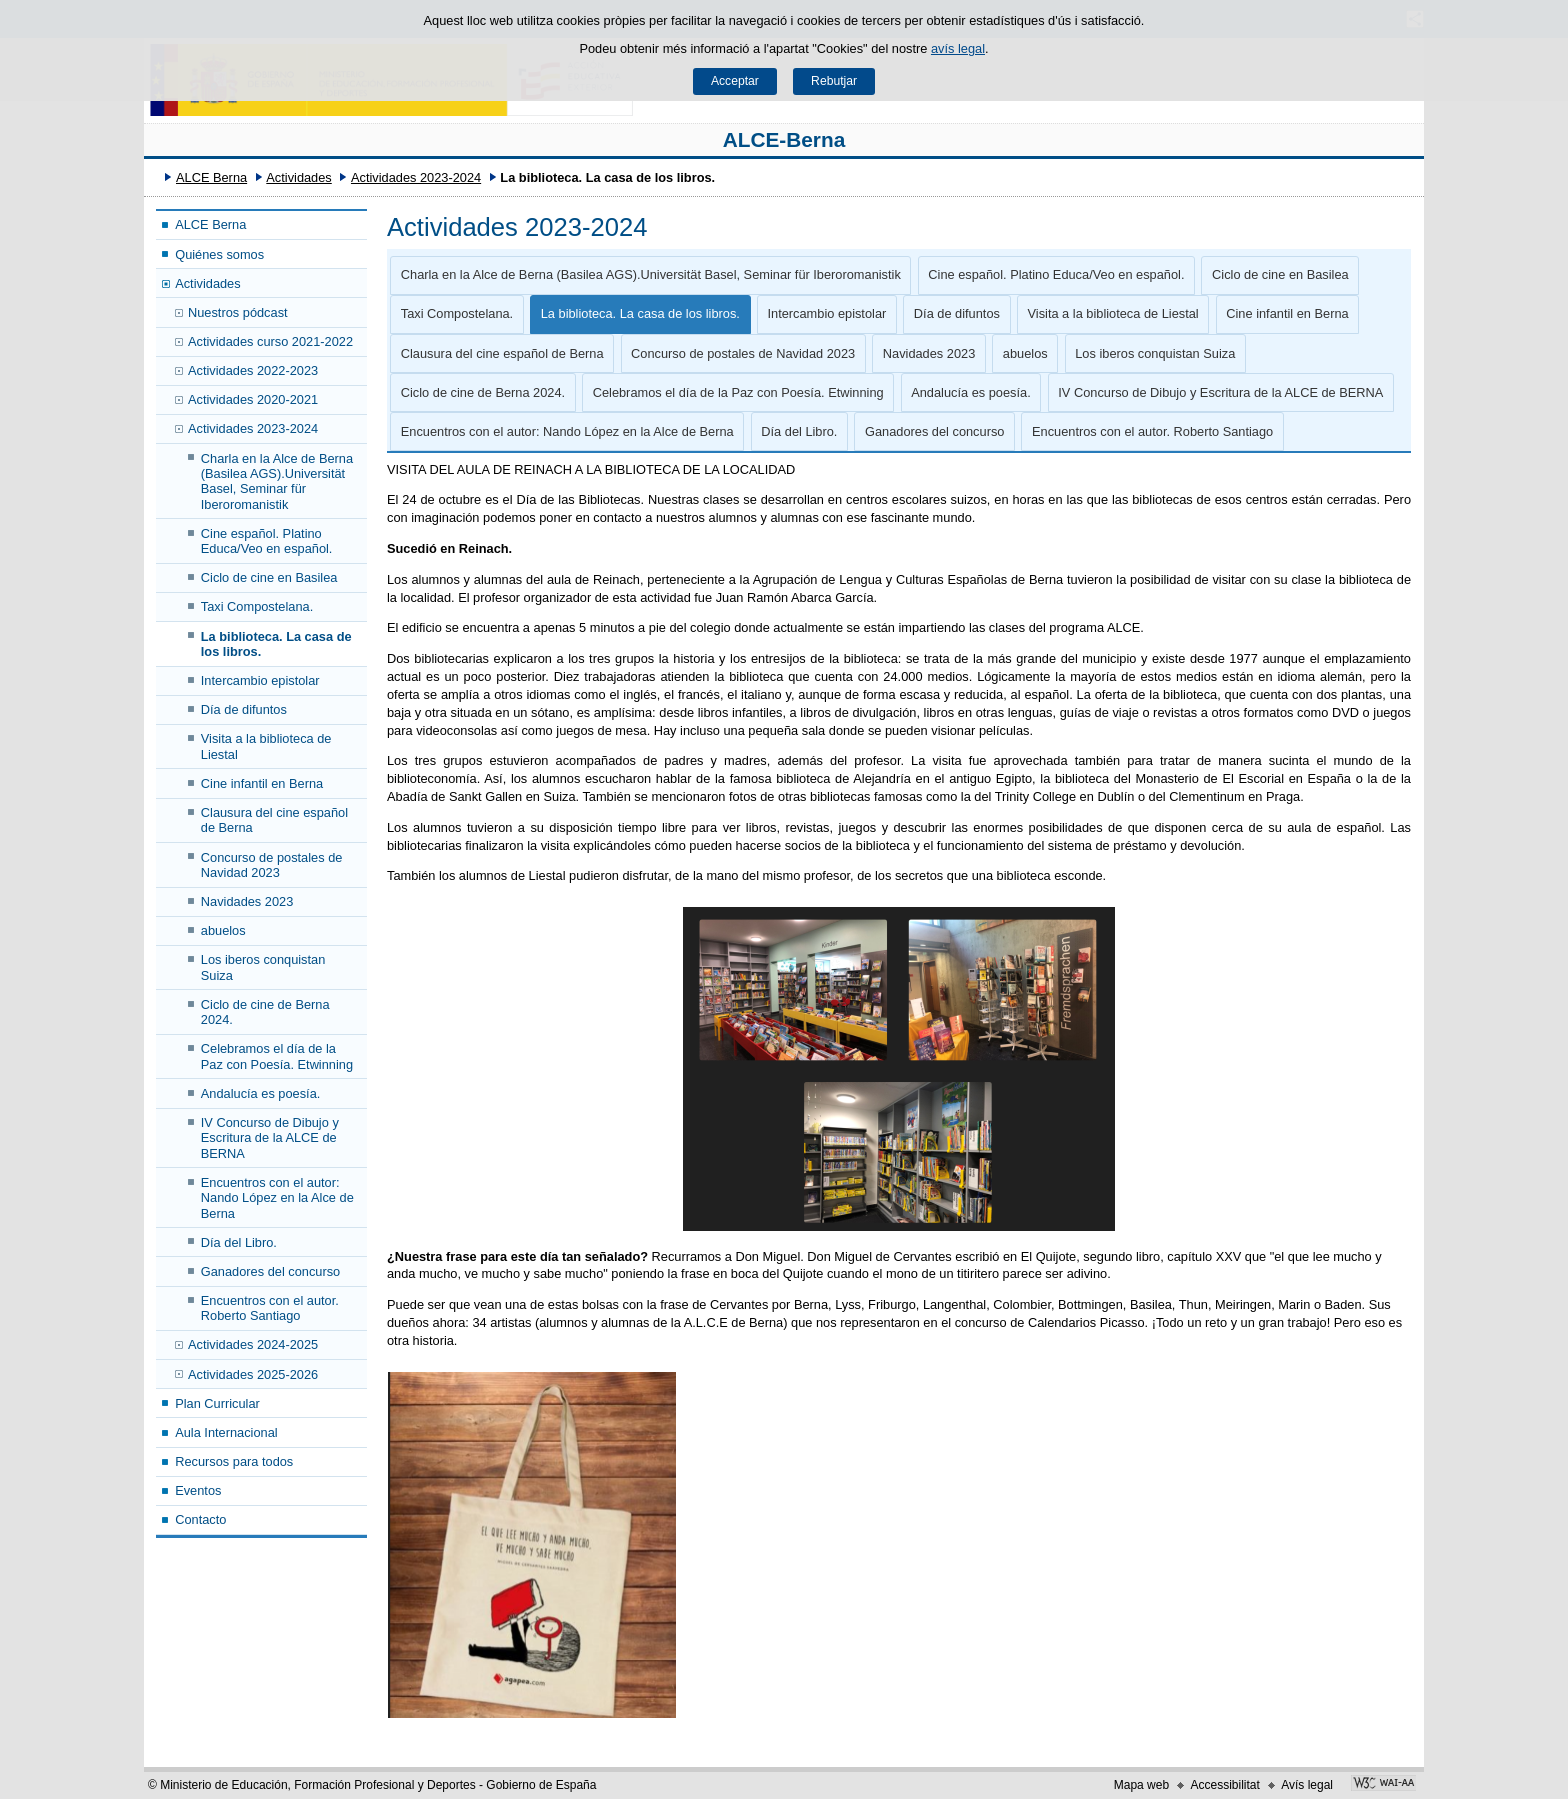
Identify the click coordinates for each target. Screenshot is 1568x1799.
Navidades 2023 (247, 901)
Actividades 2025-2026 (253, 1374)
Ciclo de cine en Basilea (269, 577)
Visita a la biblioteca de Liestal (266, 746)
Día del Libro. (239, 1242)
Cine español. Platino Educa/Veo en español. (267, 541)
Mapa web (1141, 1785)
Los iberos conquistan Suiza (263, 967)
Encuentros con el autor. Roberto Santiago (270, 1308)
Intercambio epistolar (260, 680)
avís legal (958, 48)
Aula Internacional (226, 1432)
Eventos (198, 1490)
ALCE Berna (211, 177)
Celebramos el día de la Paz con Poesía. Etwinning (277, 1056)
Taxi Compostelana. (257, 606)
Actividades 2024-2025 (253, 1344)
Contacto (200, 1519)
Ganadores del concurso (270, 1271)
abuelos (223, 930)
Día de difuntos (244, 709)
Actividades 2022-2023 (253, 370)
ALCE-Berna (784, 139)
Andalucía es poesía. (261, 1093)
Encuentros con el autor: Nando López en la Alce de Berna (277, 1198)
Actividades (298, 177)
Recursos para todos (234, 1461)
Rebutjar (834, 81)
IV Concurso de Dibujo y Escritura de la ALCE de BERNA (270, 1138)
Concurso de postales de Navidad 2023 (272, 865)
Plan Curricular (217, 1403)
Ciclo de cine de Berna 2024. (265, 1012)
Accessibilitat (1224, 1785)
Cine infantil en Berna (262, 783)
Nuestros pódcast (238, 312)
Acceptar (735, 81)
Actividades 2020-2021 (253, 399)
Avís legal (1307, 1785)
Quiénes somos (219, 254)
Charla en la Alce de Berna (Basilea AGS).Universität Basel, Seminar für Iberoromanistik (277, 481)
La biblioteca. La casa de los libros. (276, 644)
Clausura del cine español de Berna (274, 820)
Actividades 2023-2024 (416, 177)
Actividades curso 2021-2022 (270, 341)
